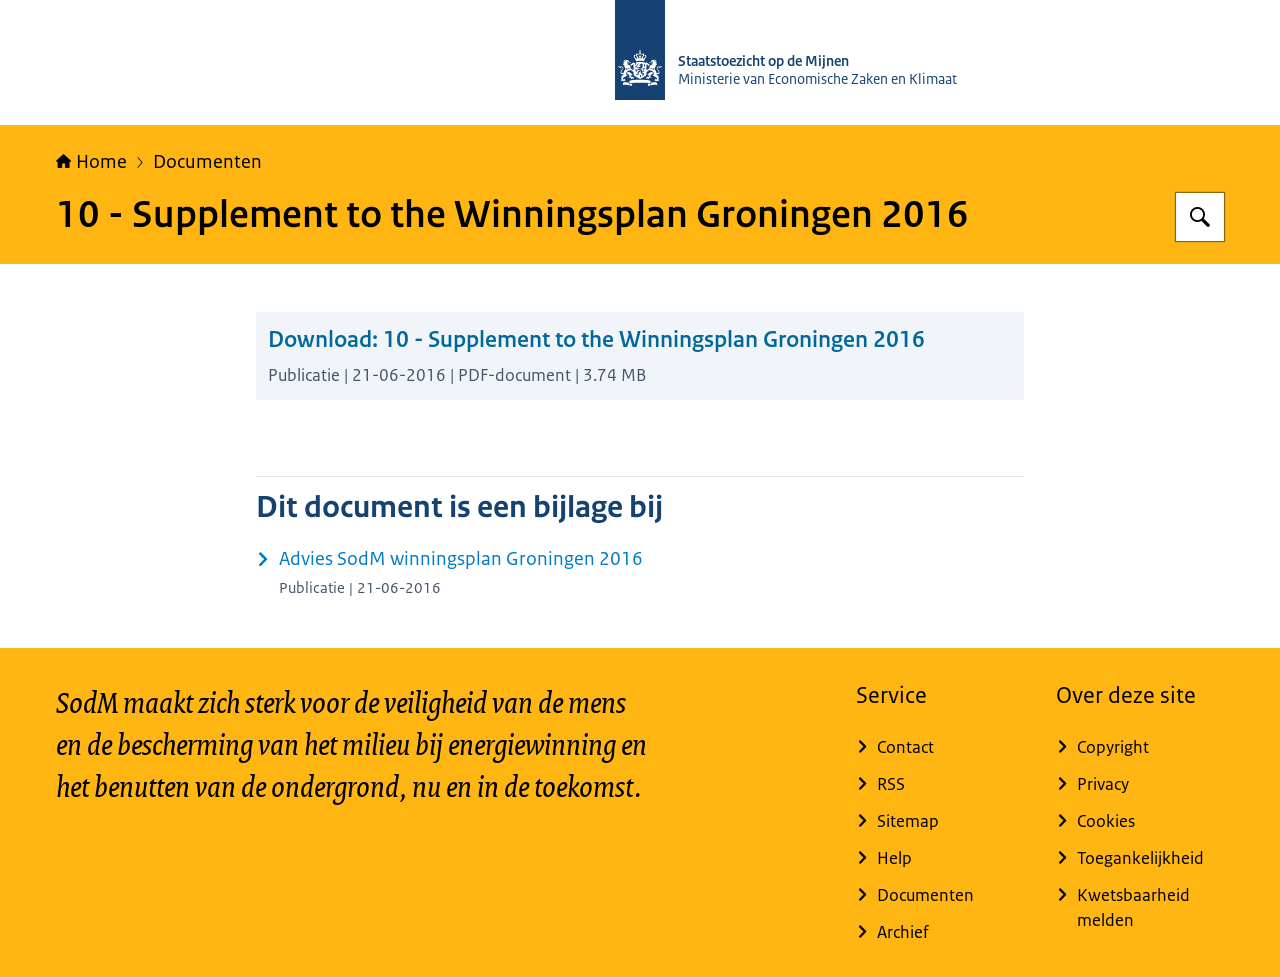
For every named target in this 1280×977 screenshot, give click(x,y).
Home (91, 162)
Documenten (207, 162)
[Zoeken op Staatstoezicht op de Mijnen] (1200, 217)
